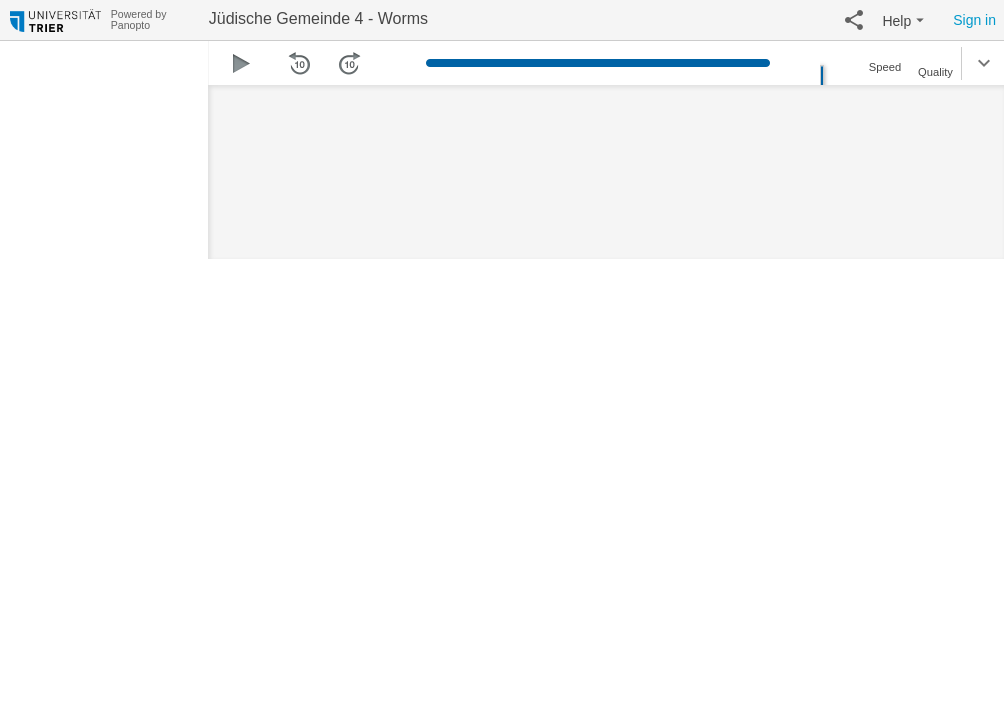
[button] (854, 20)
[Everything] (55, 17)
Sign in (974, 20)
